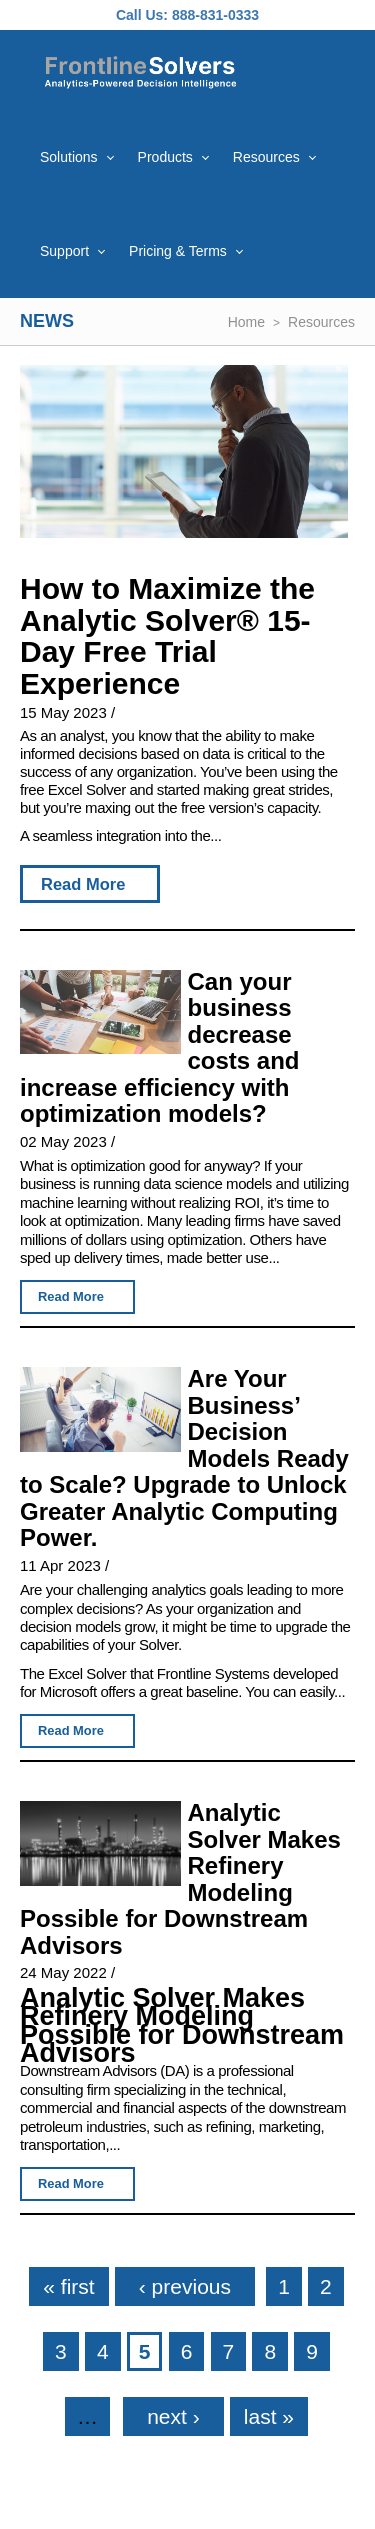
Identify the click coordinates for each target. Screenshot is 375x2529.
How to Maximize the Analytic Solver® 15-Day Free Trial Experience (167, 636)
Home (246, 322)
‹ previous (185, 2286)
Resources (266, 157)
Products (165, 157)
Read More (83, 884)
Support (64, 251)
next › (173, 2416)
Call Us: (142, 15)
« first (68, 2286)
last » (269, 2416)
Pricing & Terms (178, 251)
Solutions (69, 157)
